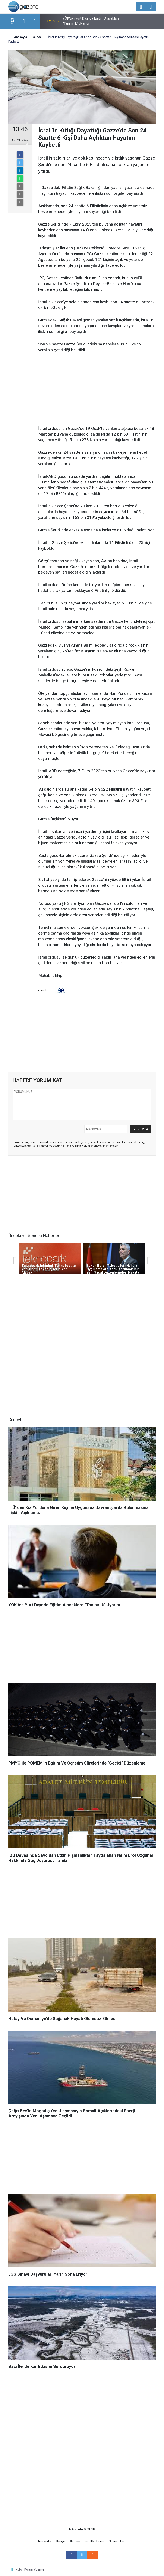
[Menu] (141, 7)
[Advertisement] (97, 389)
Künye (60, 2541)
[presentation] (23, 21)
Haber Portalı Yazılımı (30, 2569)
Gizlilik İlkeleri (94, 2541)
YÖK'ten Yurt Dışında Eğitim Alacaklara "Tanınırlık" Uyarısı (91, 21)
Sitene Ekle (116, 2541)
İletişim (75, 2541)
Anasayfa (44, 2541)
